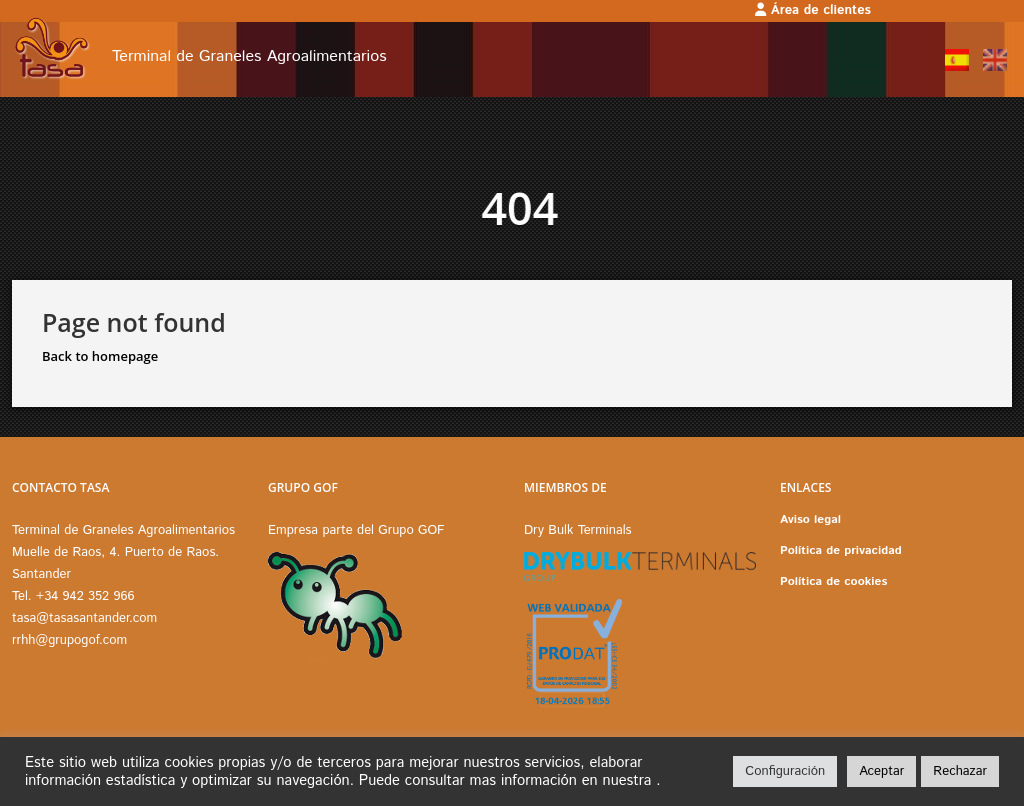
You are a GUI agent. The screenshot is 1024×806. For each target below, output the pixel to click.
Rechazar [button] (960, 771)
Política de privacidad (841, 550)
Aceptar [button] (881, 771)
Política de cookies (833, 581)
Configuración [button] (785, 771)
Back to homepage (100, 356)
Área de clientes (813, 10)
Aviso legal (810, 519)
